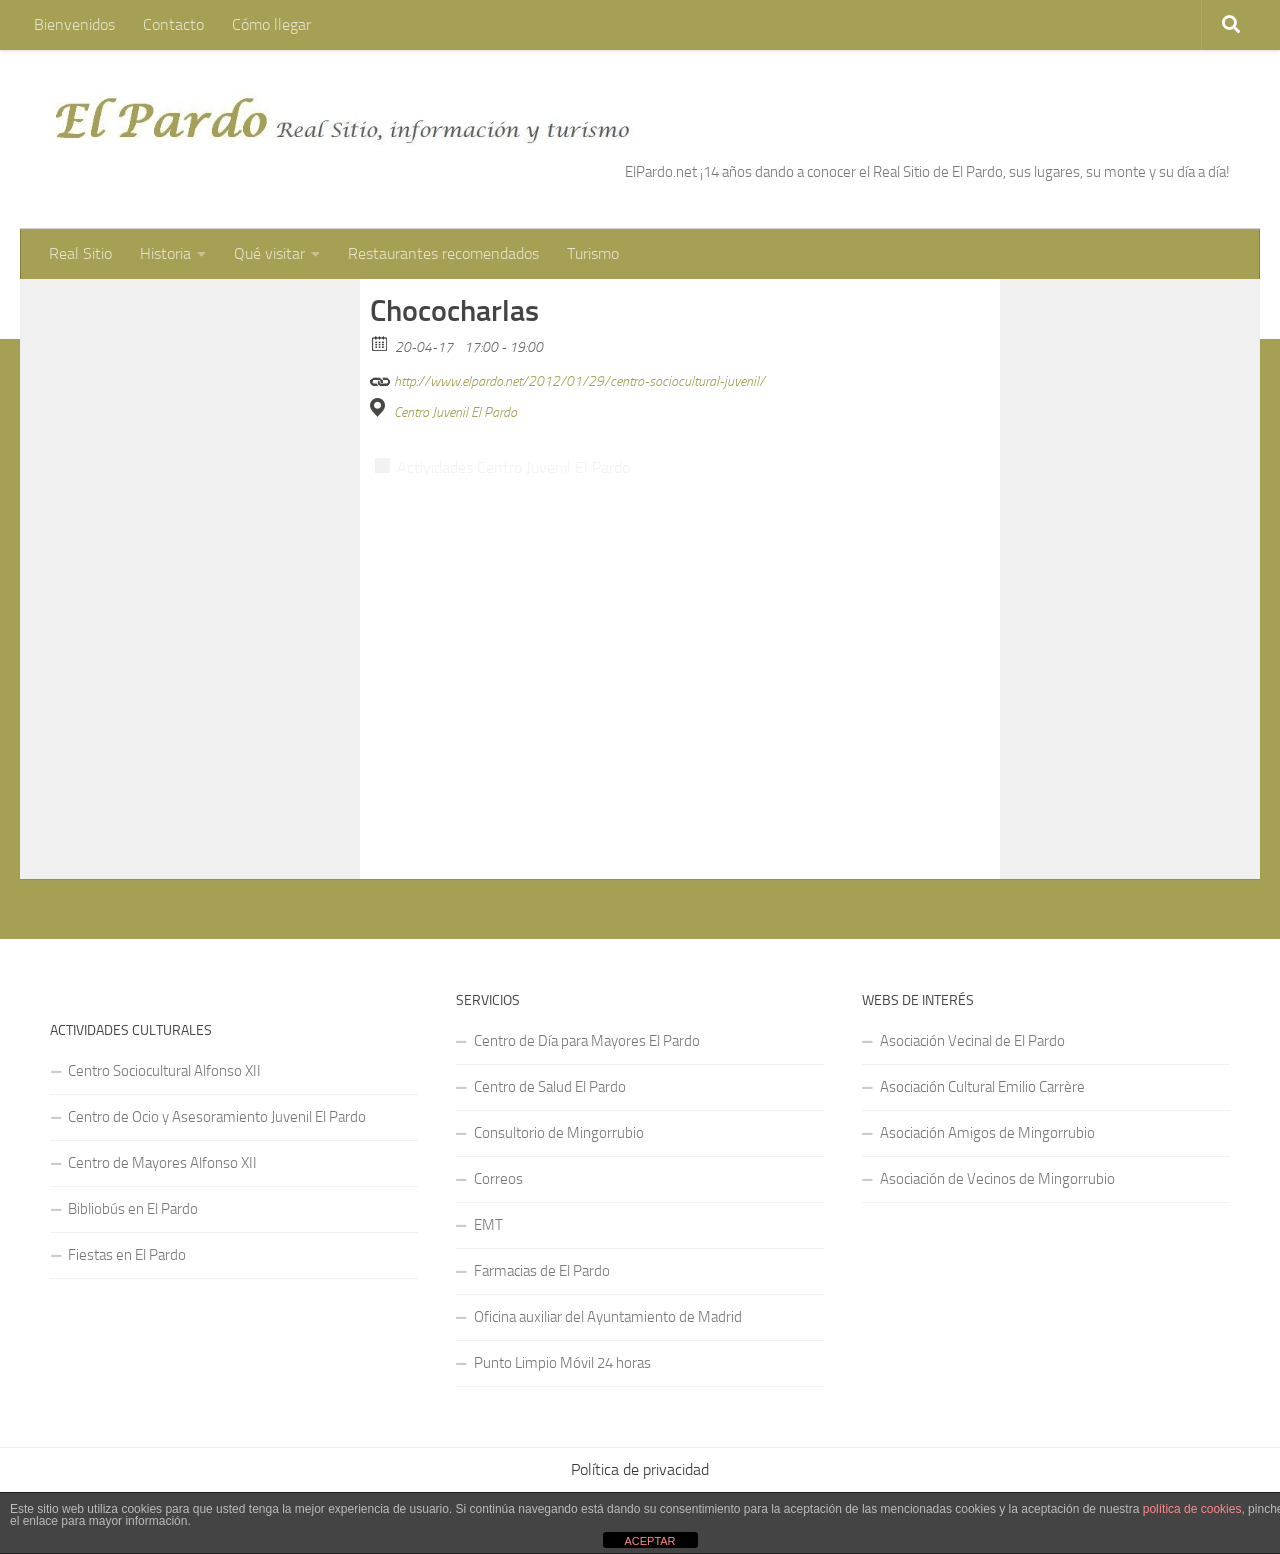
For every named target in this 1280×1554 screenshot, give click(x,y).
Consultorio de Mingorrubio (559, 1094)
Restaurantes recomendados (443, 253)
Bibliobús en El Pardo (133, 1170)
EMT (488, 1186)
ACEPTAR (649, 1541)
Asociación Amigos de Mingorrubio (987, 1094)
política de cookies (1192, 1509)
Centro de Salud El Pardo (550, 1048)
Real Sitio (80, 253)
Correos (498, 1140)
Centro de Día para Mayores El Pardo (587, 1002)
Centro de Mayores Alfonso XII (162, 1124)
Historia (165, 253)
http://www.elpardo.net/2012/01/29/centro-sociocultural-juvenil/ (567, 339)
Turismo (593, 253)
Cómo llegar (271, 24)
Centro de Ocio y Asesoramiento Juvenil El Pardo (217, 1078)
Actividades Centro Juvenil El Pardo (513, 428)
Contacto (173, 24)
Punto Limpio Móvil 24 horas (562, 1324)
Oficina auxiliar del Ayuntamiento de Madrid (608, 1278)
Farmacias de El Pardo (542, 1232)
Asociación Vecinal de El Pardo (972, 1002)
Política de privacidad (640, 1430)
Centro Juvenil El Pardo (455, 373)
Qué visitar (269, 253)
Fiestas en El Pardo (127, 1216)
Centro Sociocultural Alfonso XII (164, 1032)
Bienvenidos (74, 24)
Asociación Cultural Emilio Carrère (982, 1048)
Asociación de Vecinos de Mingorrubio (997, 1140)
